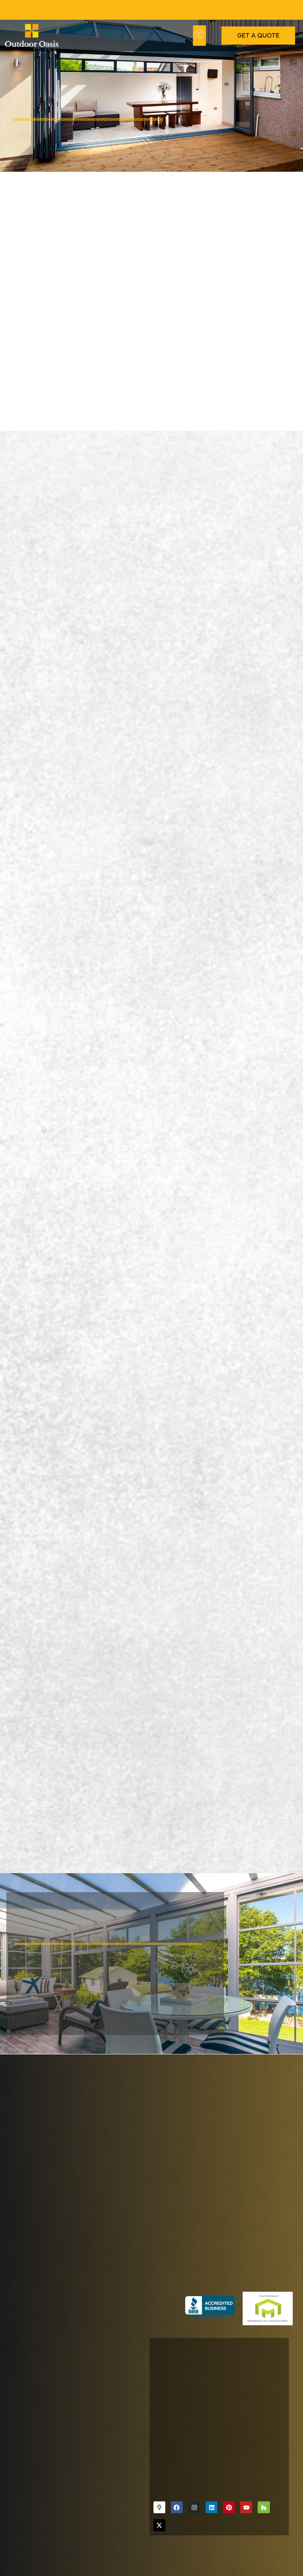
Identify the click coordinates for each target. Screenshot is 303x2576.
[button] (199, 35)
